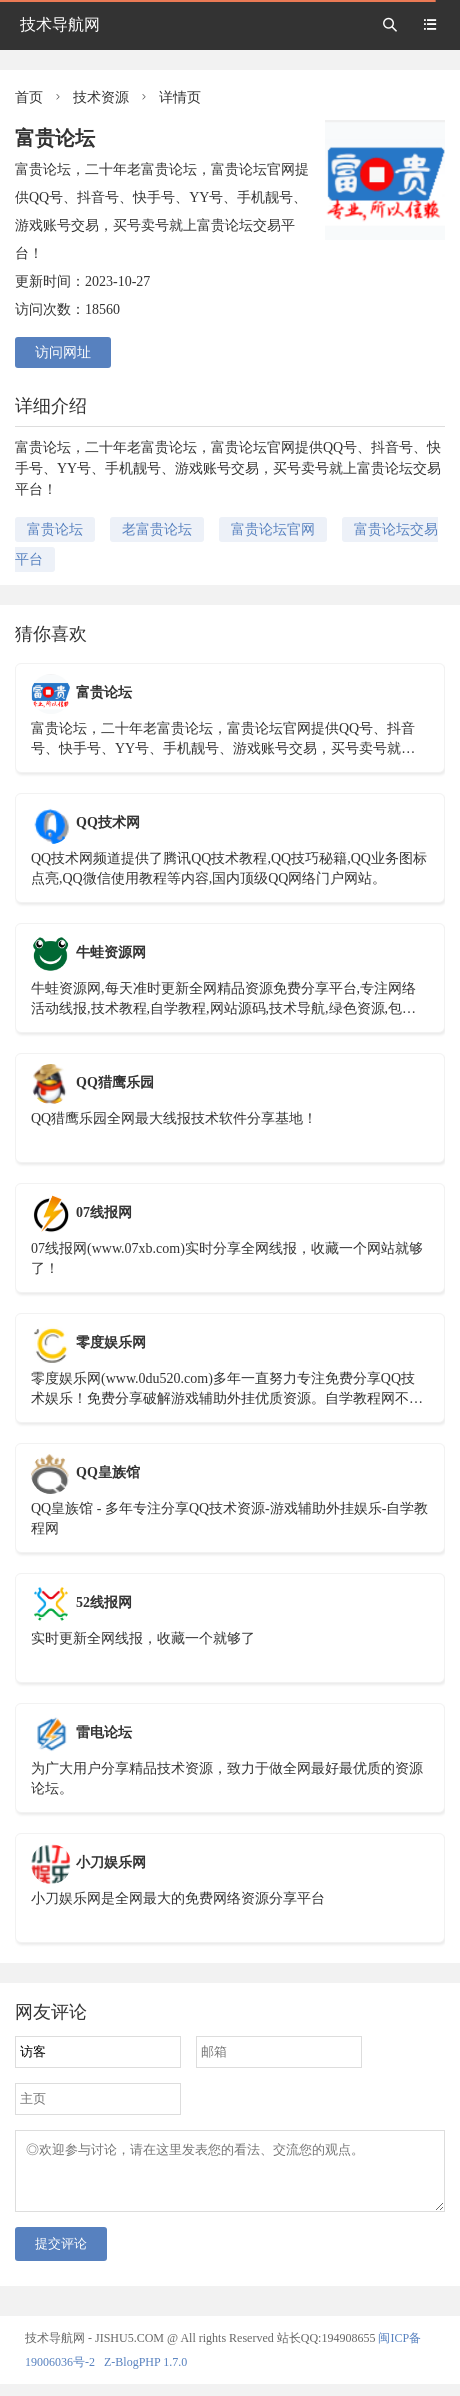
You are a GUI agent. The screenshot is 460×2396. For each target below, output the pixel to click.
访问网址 (63, 352)
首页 (29, 97)
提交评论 (61, 2255)
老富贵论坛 (157, 529)
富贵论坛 (55, 529)
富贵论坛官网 (273, 529)
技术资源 (101, 97)
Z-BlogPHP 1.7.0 (145, 2374)
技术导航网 (60, 24)
